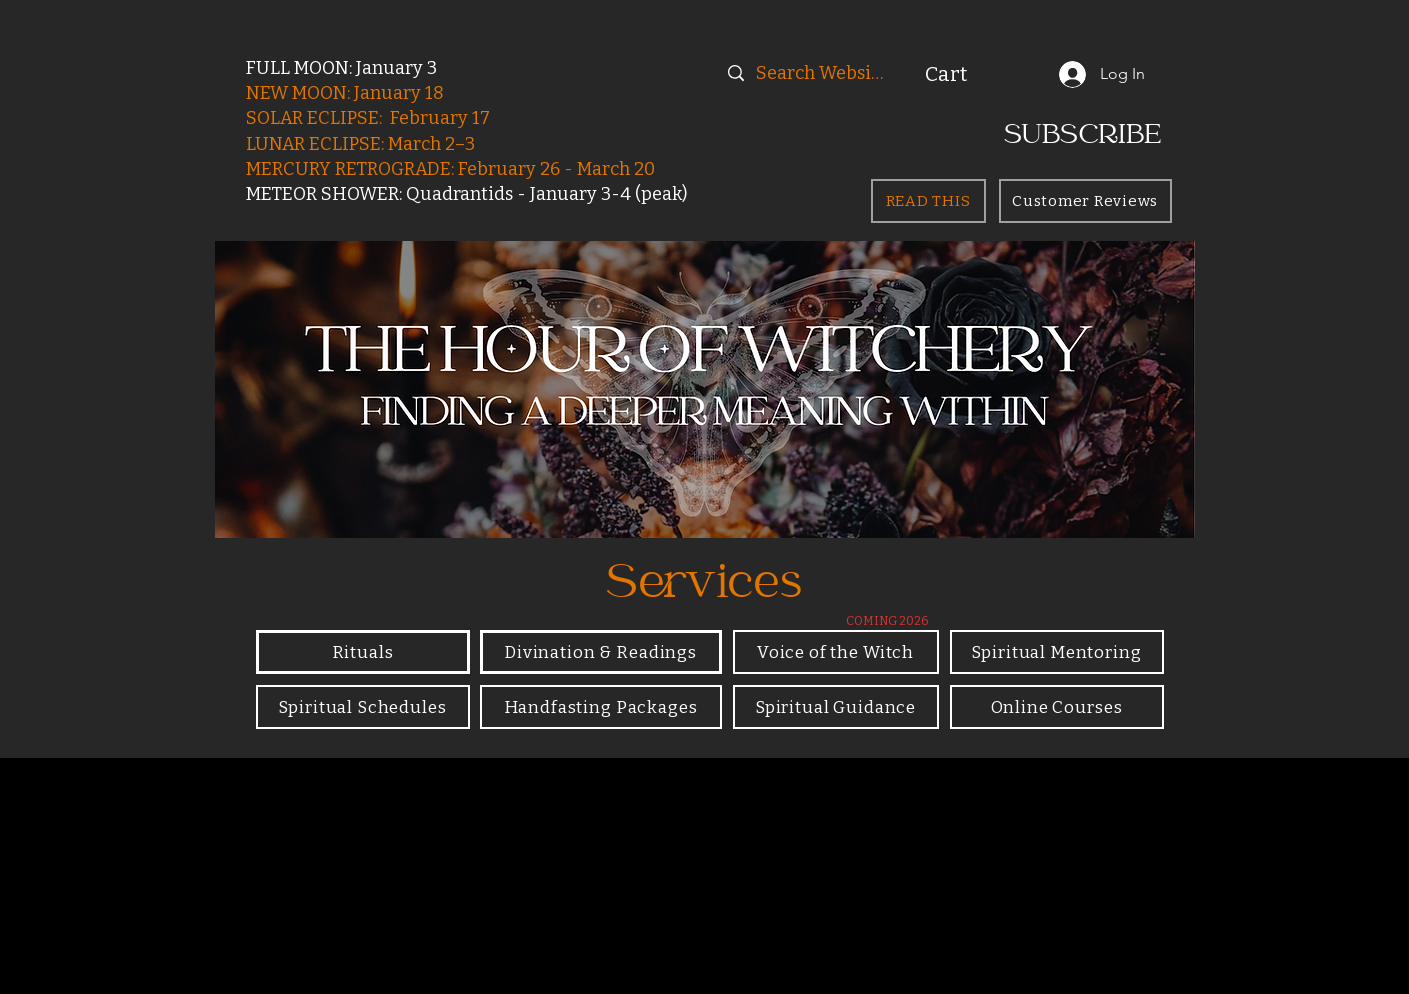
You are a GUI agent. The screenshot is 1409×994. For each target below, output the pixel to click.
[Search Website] (822, 73)
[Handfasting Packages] (601, 707)
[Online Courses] (1057, 707)
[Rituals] (363, 652)
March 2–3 (431, 144)
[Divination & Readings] (601, 652)
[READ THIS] (928, 201)
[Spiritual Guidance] (836, 707)
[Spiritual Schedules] (363, 707)
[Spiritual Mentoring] (1057, 652)
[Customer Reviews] (1085, 201)
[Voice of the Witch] (836, 652)
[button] (969, 74)
